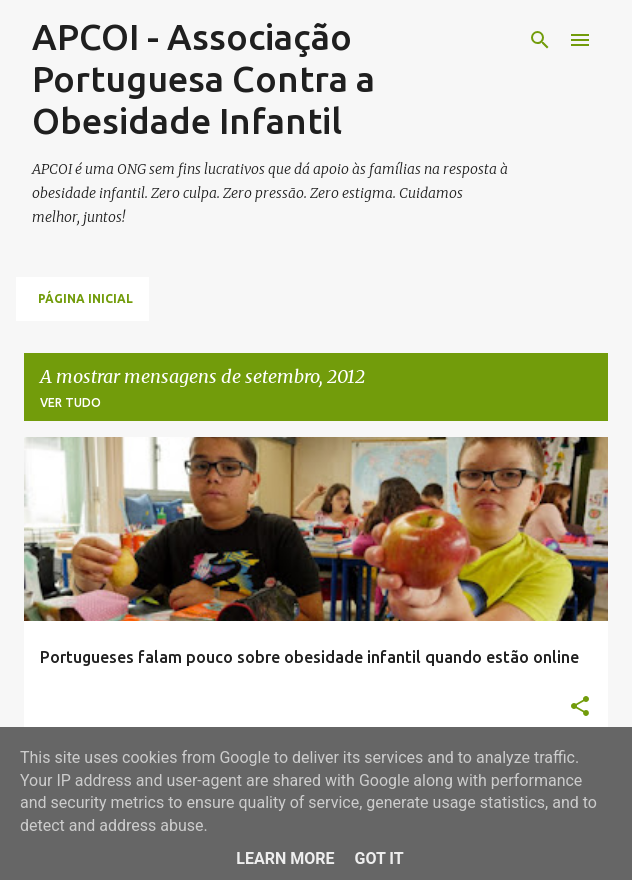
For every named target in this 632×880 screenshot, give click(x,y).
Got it (378, 858)
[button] (580, 707)
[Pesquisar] (540, 40)
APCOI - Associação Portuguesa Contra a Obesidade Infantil (203, 78)
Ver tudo (70, 402)
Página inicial (85, 298)
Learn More (285, 858)
